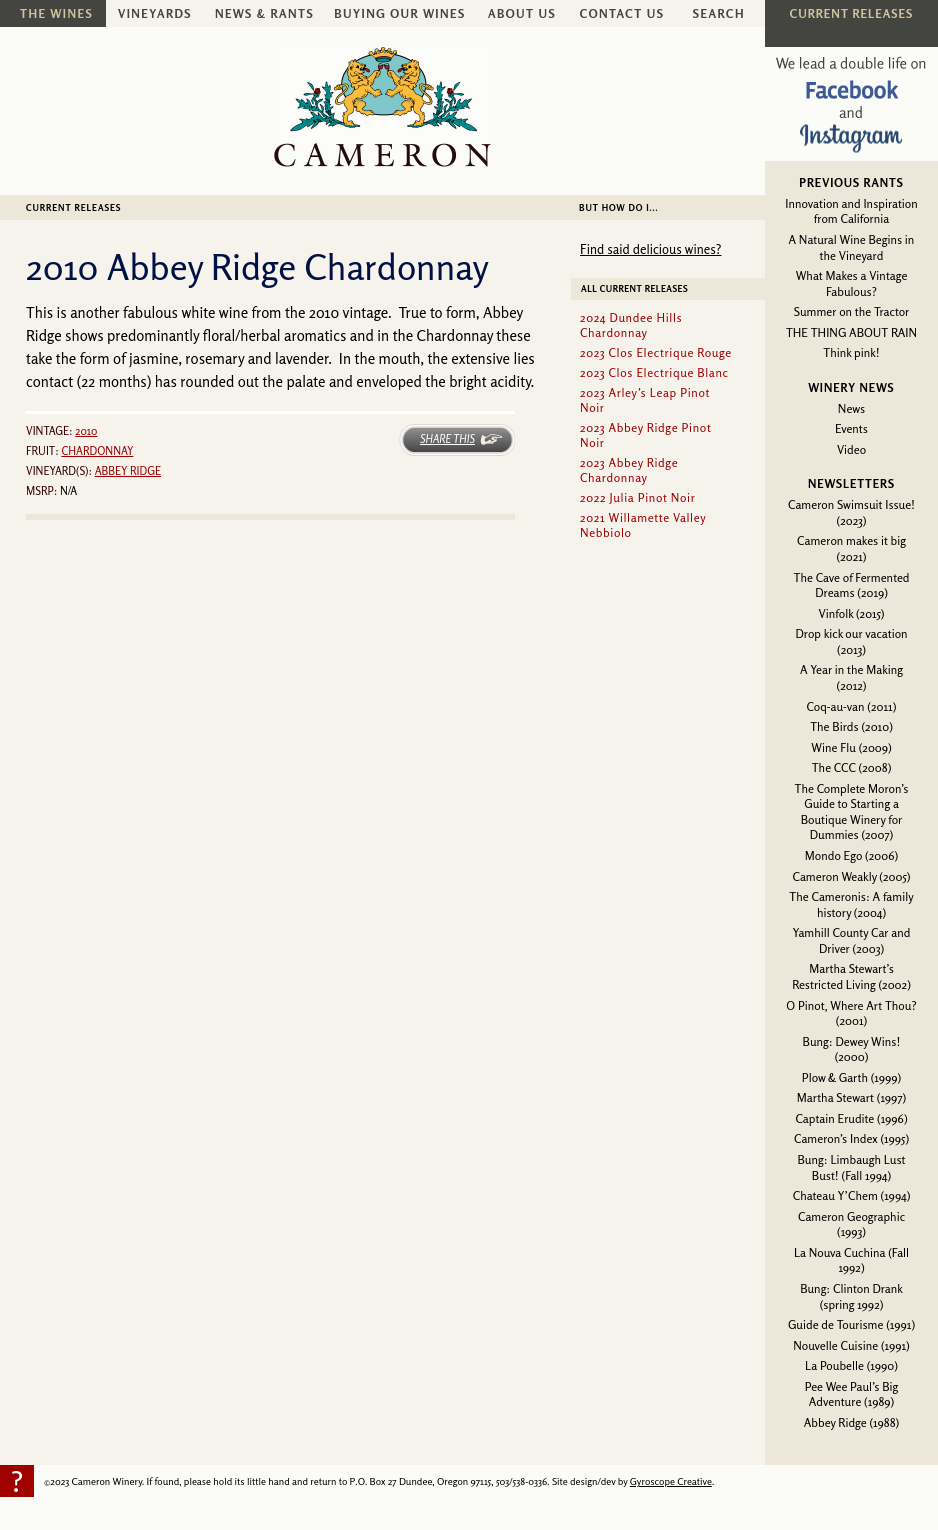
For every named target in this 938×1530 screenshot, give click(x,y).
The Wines (56, 13)
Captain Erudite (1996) (851, 1118)
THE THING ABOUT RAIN (851, 332)
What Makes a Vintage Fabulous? (852, 283)
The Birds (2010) (851, 726)
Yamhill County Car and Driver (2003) (852, 940)
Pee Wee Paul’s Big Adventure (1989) (852, 1394)
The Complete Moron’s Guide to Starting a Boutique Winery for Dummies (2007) (852, 812)
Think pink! (851, 352)
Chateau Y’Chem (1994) (852, 1195)
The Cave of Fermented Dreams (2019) (852, 585)
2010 (86, 431)
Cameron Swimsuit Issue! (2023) (851, 512)
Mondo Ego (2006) (851, 855)
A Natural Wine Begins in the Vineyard (852, 247)
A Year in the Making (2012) (851, 677)
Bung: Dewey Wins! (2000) (852, 1049)
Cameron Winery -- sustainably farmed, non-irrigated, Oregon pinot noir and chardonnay (382, 107)
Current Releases (73, 207)
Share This (447, 439)
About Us (522, 13)
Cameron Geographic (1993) (851, 1224)
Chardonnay (97, 451)
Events (851, 428)
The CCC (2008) (852, 767)
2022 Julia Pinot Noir (637, 497)
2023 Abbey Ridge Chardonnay (629, 470)
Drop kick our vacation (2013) (851, 641)
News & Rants (264, 13)
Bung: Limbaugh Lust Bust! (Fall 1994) (851, 1167)
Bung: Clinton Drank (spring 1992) (851, 1296)
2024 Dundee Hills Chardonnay (631, 325)
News (851, 408)
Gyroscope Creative (671, 1481)
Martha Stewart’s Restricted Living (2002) (851, 976)
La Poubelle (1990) (851, 1365)
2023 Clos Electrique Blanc (654, 372)
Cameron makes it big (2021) (851, 548)
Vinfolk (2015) (852, 613)
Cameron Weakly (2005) (851, 876)
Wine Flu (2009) (851, 747)
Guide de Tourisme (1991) (851, 1324)
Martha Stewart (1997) (851, 1097)
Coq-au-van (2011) (852, 706)
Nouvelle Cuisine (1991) (851, 1345)
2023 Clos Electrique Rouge (656, 352)
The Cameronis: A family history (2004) (851, 904)
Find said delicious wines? (650, 249)
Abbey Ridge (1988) (851, 1422)
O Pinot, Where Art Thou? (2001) (851, 1013)
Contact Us (622, 13)
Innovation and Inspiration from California (851, 211)
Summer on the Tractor (852, 311)
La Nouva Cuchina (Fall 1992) (851, 1260)
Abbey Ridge (128, 471)
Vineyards (155, 13)
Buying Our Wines (399, 13)
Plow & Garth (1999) (852, 1077)
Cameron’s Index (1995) (851, 1138)
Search (719, 13)
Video (851, 449)
